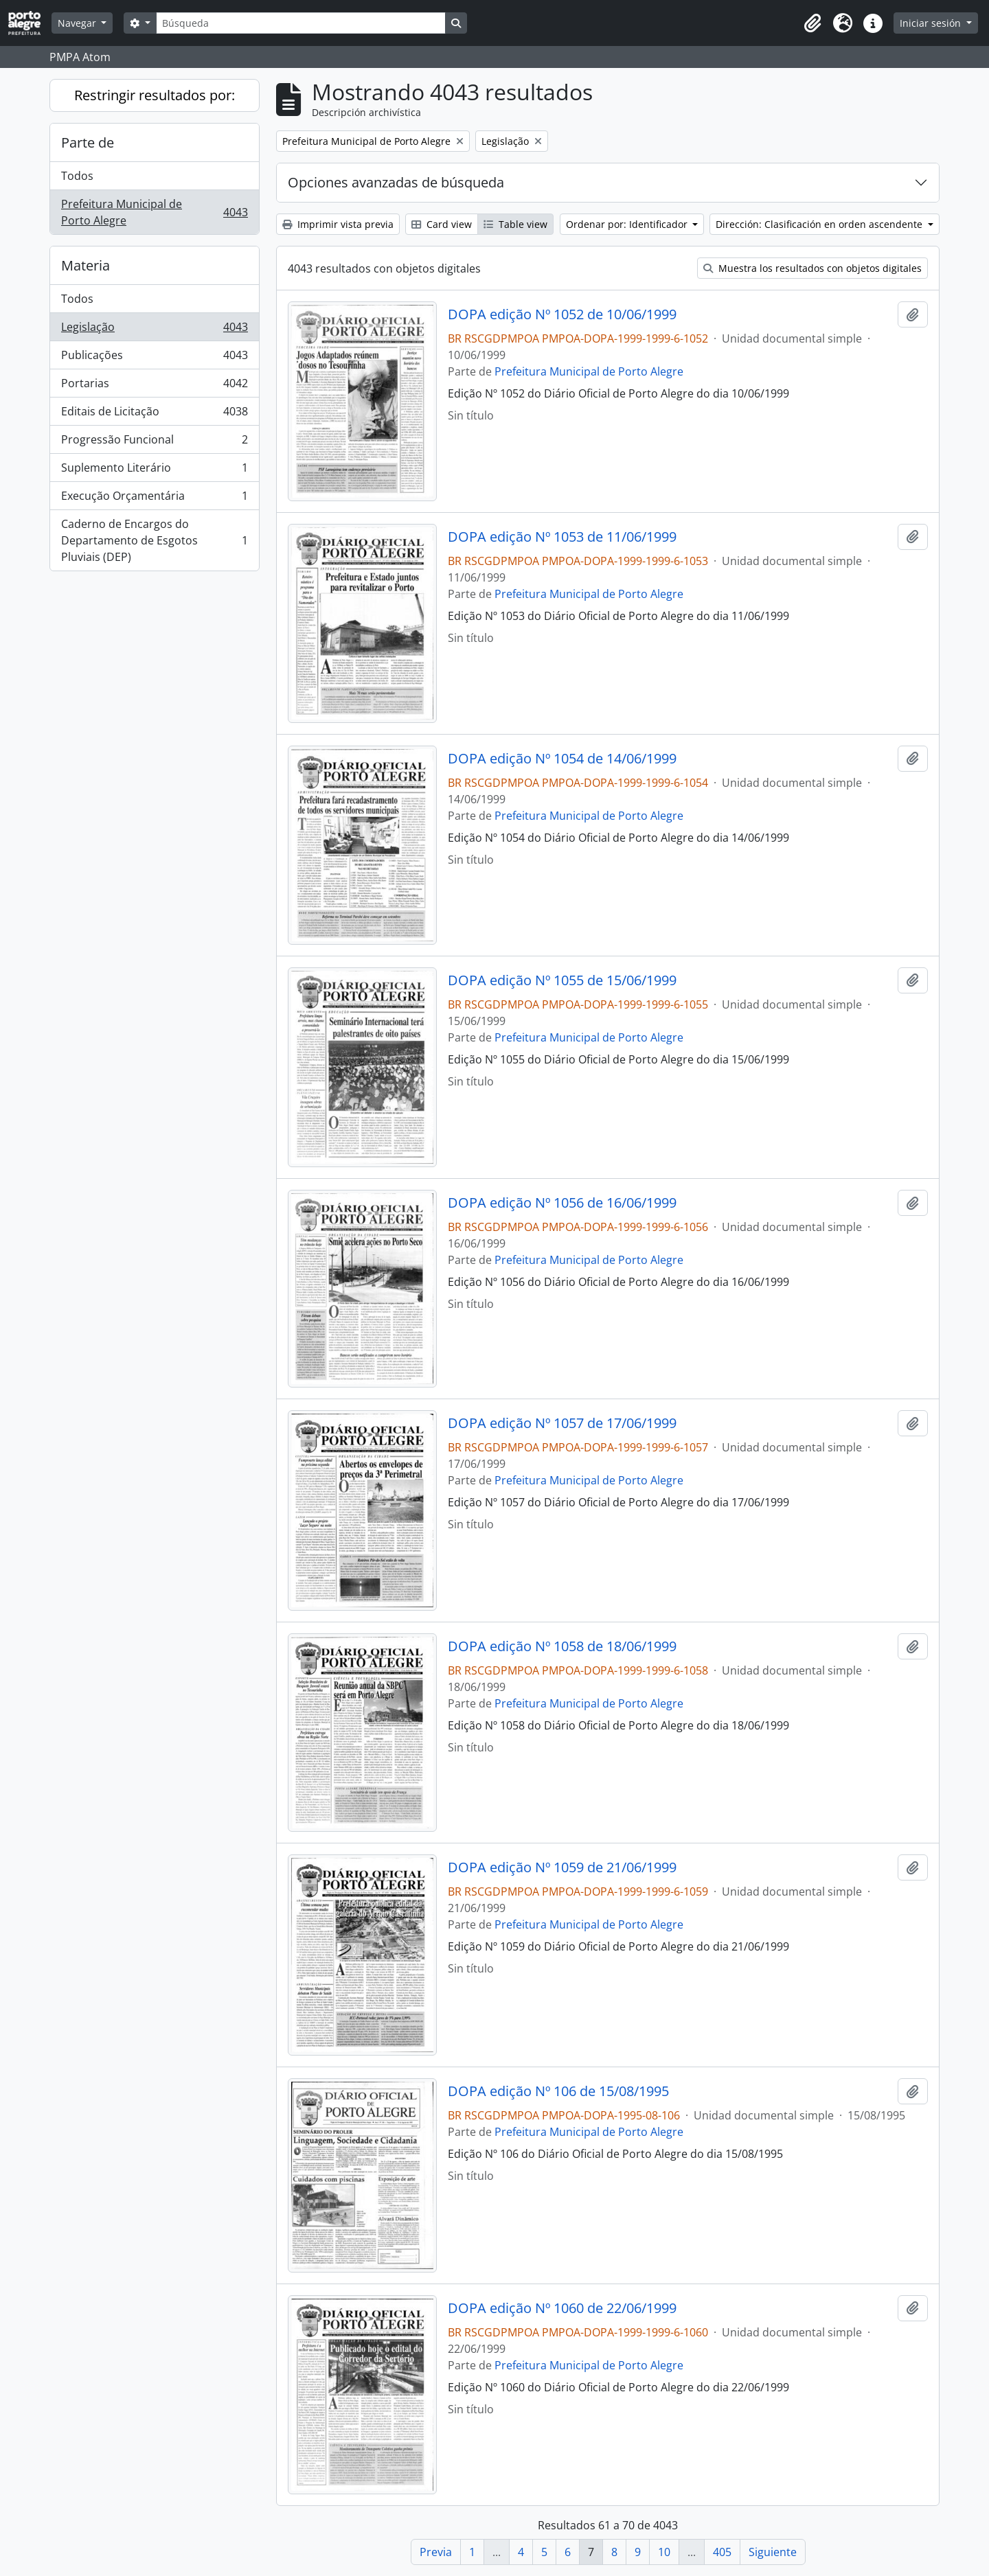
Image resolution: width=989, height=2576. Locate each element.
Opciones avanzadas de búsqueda (396, 182)
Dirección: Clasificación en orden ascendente (820, 224)
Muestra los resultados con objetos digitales (812, 268)
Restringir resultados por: (154, 95)
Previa (436, 2552)
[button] (812, 23)
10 (664, 2552)
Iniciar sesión (932, 23)
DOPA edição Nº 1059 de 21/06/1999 (562, 1867)
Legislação (154, 330)
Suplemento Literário (154, 470)
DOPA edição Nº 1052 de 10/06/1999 (562, 314)
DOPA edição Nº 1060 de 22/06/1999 (562, 2308)
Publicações (154, 358)
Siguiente (773, 2552)
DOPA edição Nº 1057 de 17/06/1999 (562, 1423)
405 (722, 2552)
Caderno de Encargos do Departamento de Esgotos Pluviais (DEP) (154, 540)
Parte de (87, 142)
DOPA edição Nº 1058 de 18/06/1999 (562, 1646)
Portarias (154, 386)
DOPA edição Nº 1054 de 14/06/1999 (562, 758)
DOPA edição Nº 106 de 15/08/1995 (558, 2091)
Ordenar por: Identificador (628, 224)
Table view (515, 224)
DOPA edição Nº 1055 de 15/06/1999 (562, 980)
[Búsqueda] (301, 23)
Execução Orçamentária (154, 498)
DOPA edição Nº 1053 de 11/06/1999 (562, 537)
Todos (77, 175)
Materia (85, 265)
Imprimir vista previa (338, 224)
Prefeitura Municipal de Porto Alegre (154, 212)
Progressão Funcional (154, 442)
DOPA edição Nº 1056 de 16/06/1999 (562, 1203)
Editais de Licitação (154, 414)
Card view (441, 224)
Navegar (78, 23)
